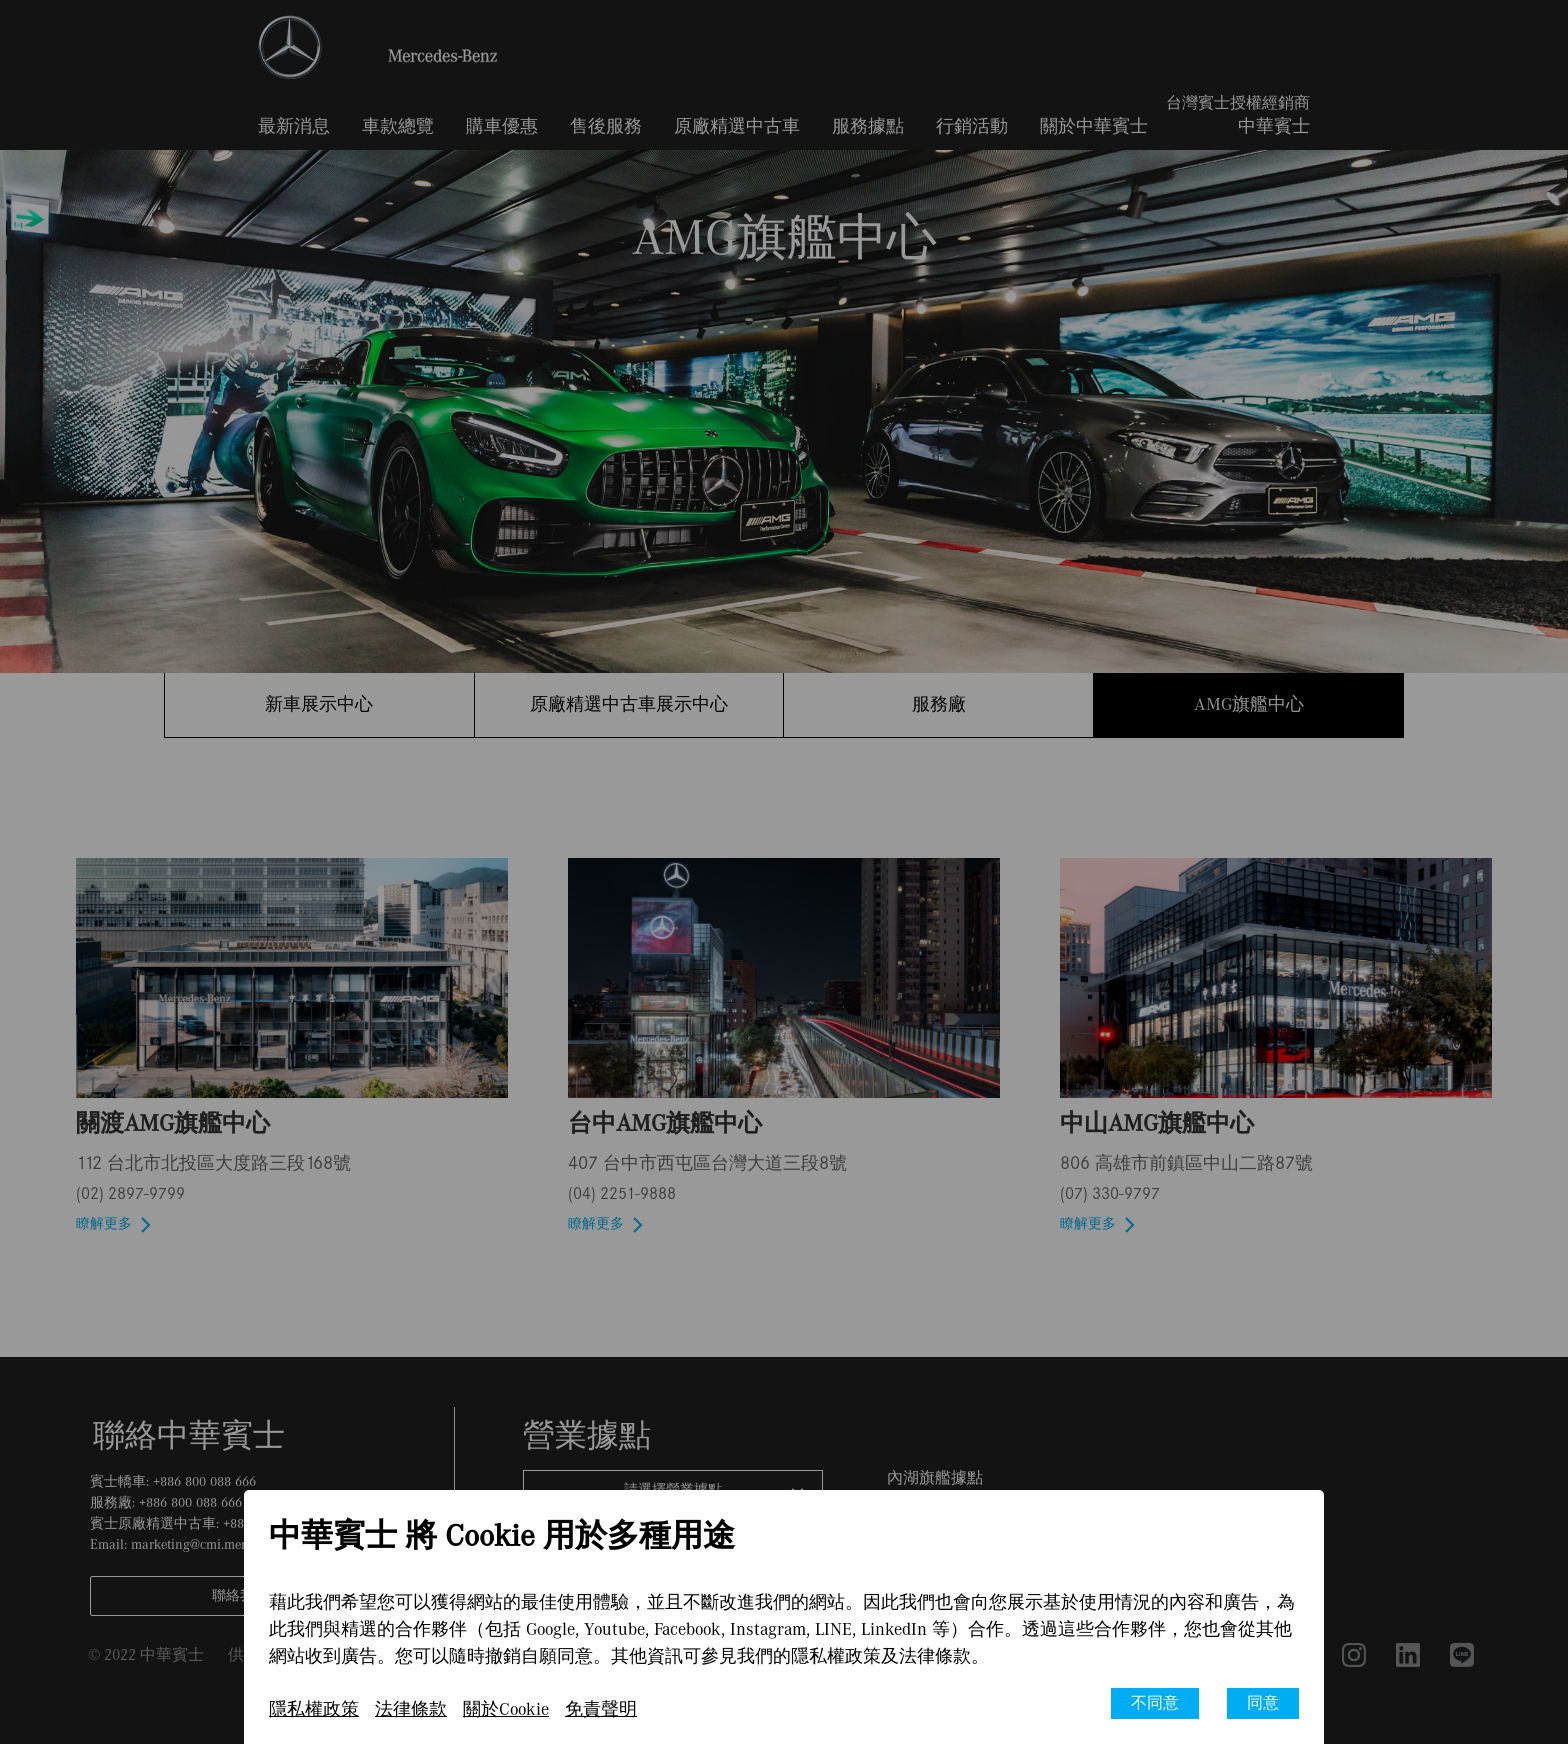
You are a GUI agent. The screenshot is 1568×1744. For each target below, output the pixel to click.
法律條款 (411, 1710)
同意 (1263, 1703)
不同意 (1155, 1703)
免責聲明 (601, 1710)
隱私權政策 (314, 1710)
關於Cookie (506, 1710)
